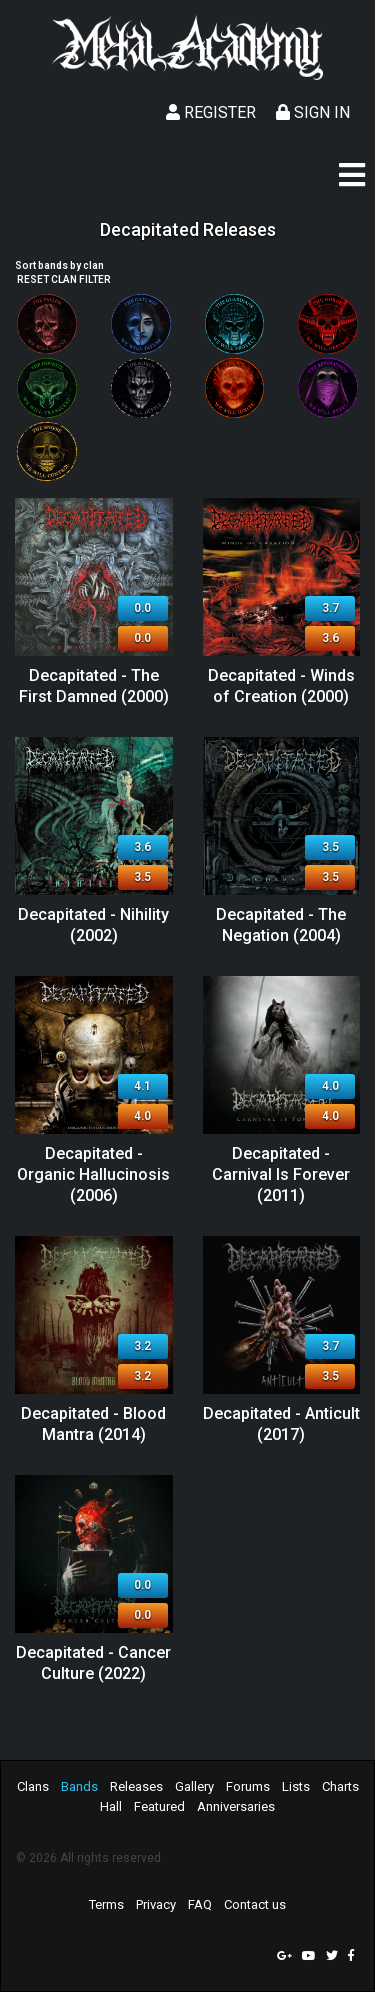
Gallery (194, 1786)
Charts (340, 1786)
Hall (111, 1806)
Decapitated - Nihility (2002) (93, 925)
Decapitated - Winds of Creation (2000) (281, 686)
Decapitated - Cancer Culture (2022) (93, 1663)
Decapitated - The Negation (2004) (281, 925)
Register (211, 112)
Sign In (313, 112)
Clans (33, 1786)
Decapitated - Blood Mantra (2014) (93, 1424)
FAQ (200, 1904)
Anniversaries (236, 1806)
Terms (106, 1904)
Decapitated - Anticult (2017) (281, 1424)
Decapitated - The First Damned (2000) (94, 686)
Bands (79, 1786)
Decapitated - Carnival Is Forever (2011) (281, 1174)
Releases (136, 1786)
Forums (248, 1786)
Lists (296, 1786)
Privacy (156, 1904)
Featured (159, 1806)
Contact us (255, 1904)
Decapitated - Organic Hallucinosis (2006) (93, 1174)
